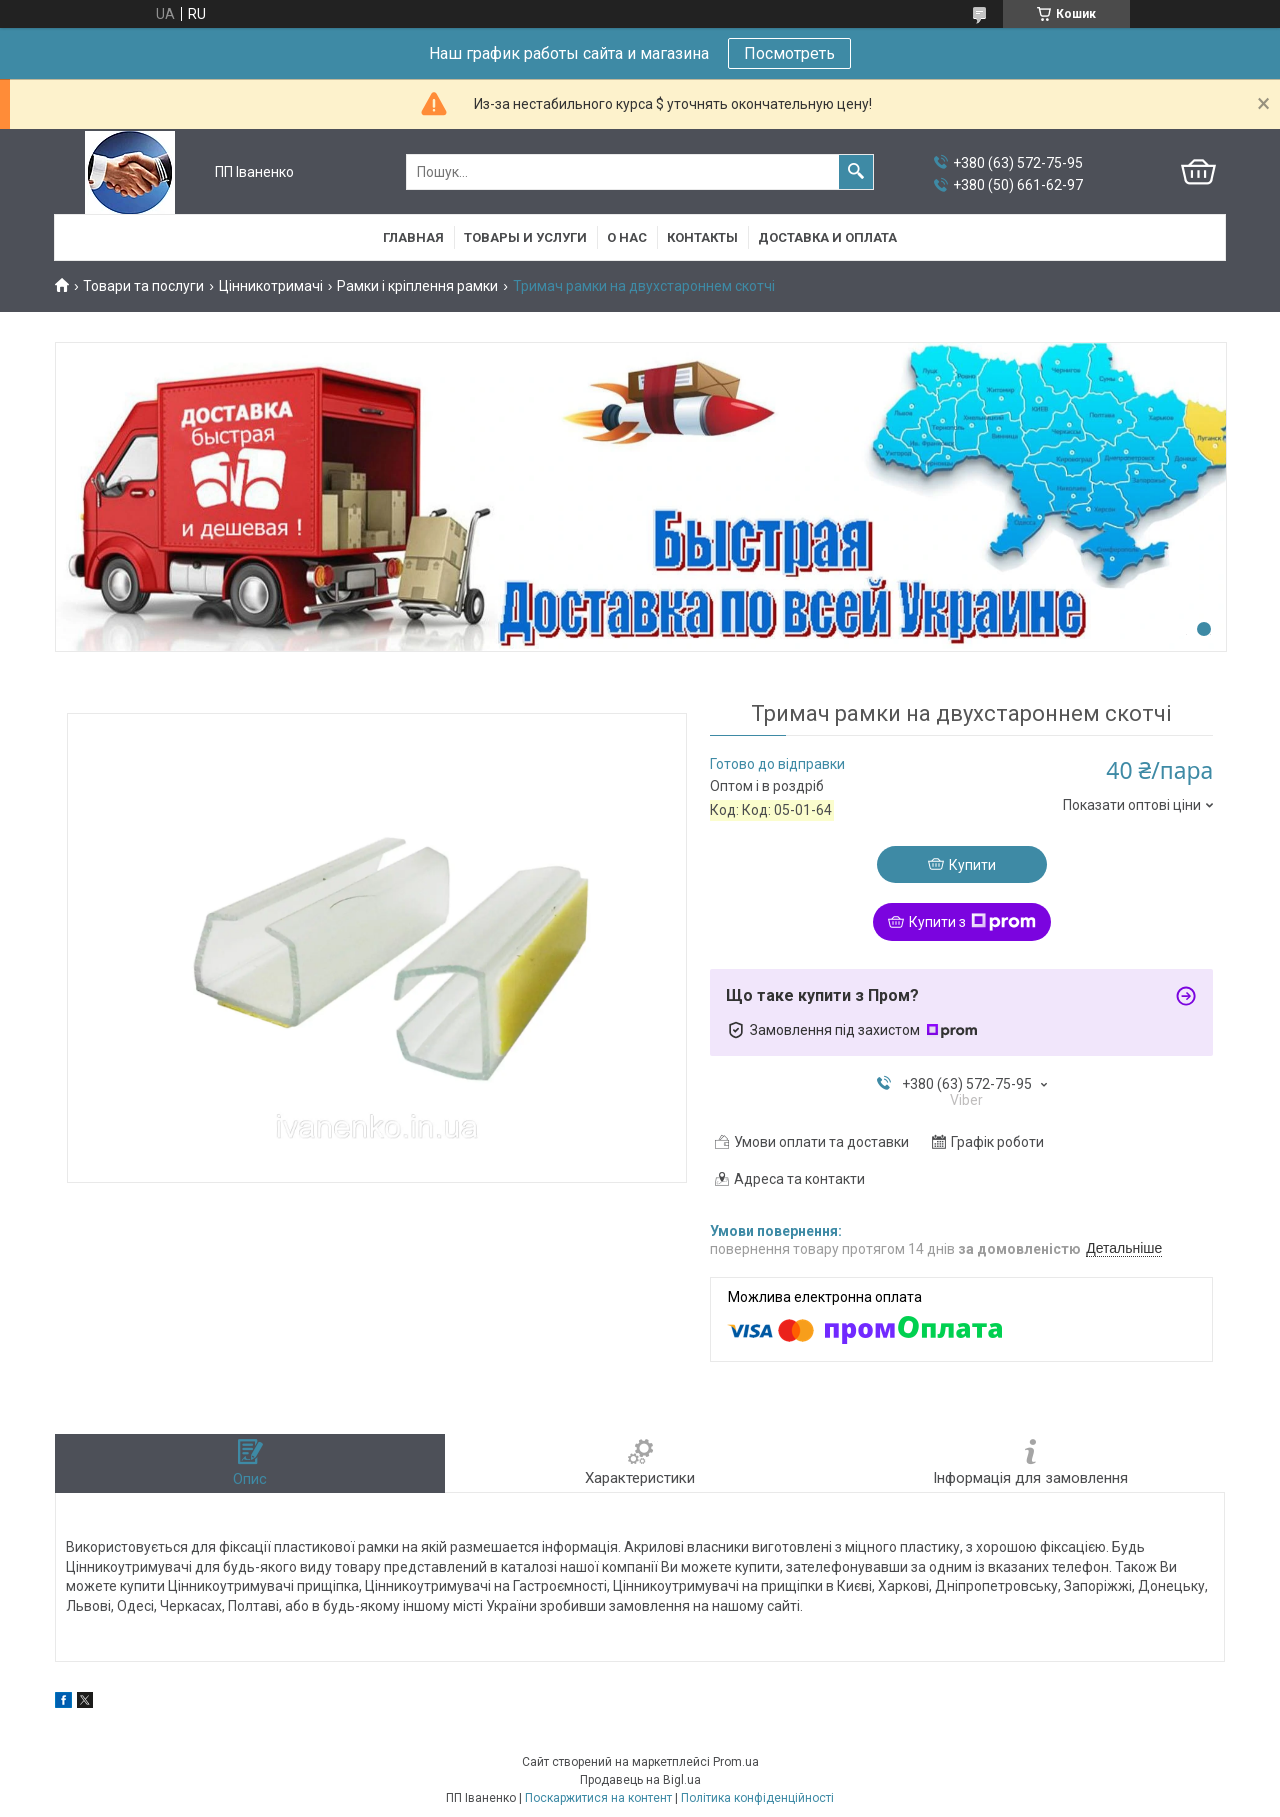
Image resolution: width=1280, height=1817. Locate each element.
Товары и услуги (525, 237)
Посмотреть (789, 53)
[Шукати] (856, 172)
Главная (413, 237)
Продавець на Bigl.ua (640, 1780)
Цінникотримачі (271, 286)
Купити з (972, 922)
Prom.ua (736, 1762)
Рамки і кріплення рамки (417, 286)
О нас (627, 237)
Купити (972, 865)
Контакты (702, 237)
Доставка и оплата (827, 237)
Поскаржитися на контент (598, 1798)
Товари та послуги (143, 286)
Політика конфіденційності (757, 1798)
